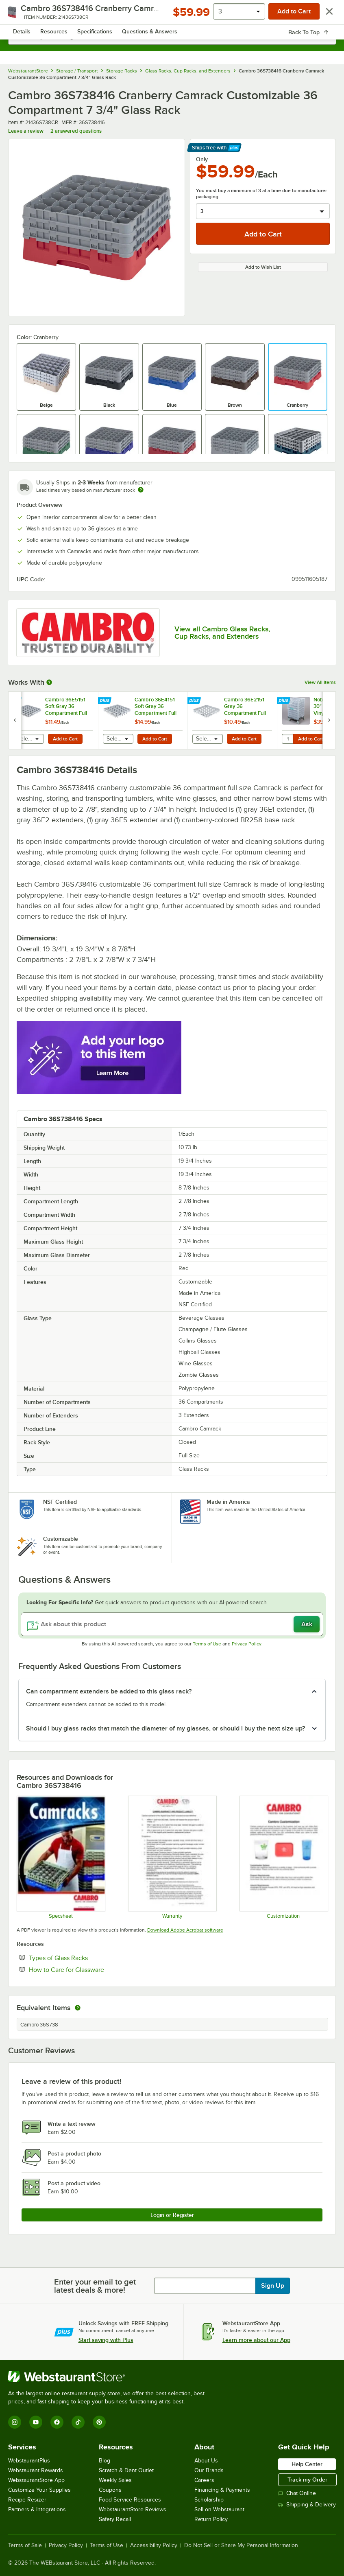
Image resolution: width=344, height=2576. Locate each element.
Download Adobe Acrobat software (185, 1930)
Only (202, 159)
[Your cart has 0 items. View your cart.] (323, 15)
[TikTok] (78, 2422)
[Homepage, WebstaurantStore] (172, 14)
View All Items (320, 682)
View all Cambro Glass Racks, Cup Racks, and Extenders (222, 632)
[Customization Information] (283, 1857)
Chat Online (297, 2493)
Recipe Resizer (27, 2500)
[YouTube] (35, 2422)
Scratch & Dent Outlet (126, 2470)
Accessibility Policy (153, 2545)
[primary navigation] (25, 15)
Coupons (110, 2490)
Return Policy (211, 2519)
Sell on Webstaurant (219, 2509)
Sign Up (272, 2285)
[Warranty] (172, 1857)
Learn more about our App (256, 2340)
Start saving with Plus (105, 2340)
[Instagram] (14, 2422)
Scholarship (209, 2500)
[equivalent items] (77, 2007)
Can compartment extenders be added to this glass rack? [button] (109, 1691)
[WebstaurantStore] (109, 2376)
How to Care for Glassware (91, 1969)
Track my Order (307, 2479)
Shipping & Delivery (307, 2505)
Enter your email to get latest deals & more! (95, 2286)
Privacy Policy (246, 1644)
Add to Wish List (263, 267)
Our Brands (209, 2470)
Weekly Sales (115, 2480)
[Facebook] (56, 2422)
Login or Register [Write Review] (172, 2215)
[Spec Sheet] (61, 1857)
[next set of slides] (328, 720)
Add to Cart (65, 739)
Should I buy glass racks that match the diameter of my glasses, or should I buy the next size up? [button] (165, 1728)
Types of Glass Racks (83, 1957)
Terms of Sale (25, 2545)
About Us (206, 2461)
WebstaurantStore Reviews (132, 2509)
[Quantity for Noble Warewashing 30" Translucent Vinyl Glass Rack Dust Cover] (287, 739)
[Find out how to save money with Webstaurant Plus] (16, 701)
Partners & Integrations (37, 2509)
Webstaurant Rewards (35, 2470)
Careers (204, 2480)
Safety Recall (115, 2519)
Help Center (307, 2464)
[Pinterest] (99, 2422)
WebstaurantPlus (29, 2461)
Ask (306, 1624)
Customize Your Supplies (39, 2490)
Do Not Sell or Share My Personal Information (241, 2545)
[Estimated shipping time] (140, 489)
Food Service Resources (130, 2500)
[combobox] (172, 36)
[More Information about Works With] (49, 682)
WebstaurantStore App (36, 2480)
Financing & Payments (222, 2490)
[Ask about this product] (172, 1624)
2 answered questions (76, 131)
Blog (104, 2461)
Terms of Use (207, 1644)
